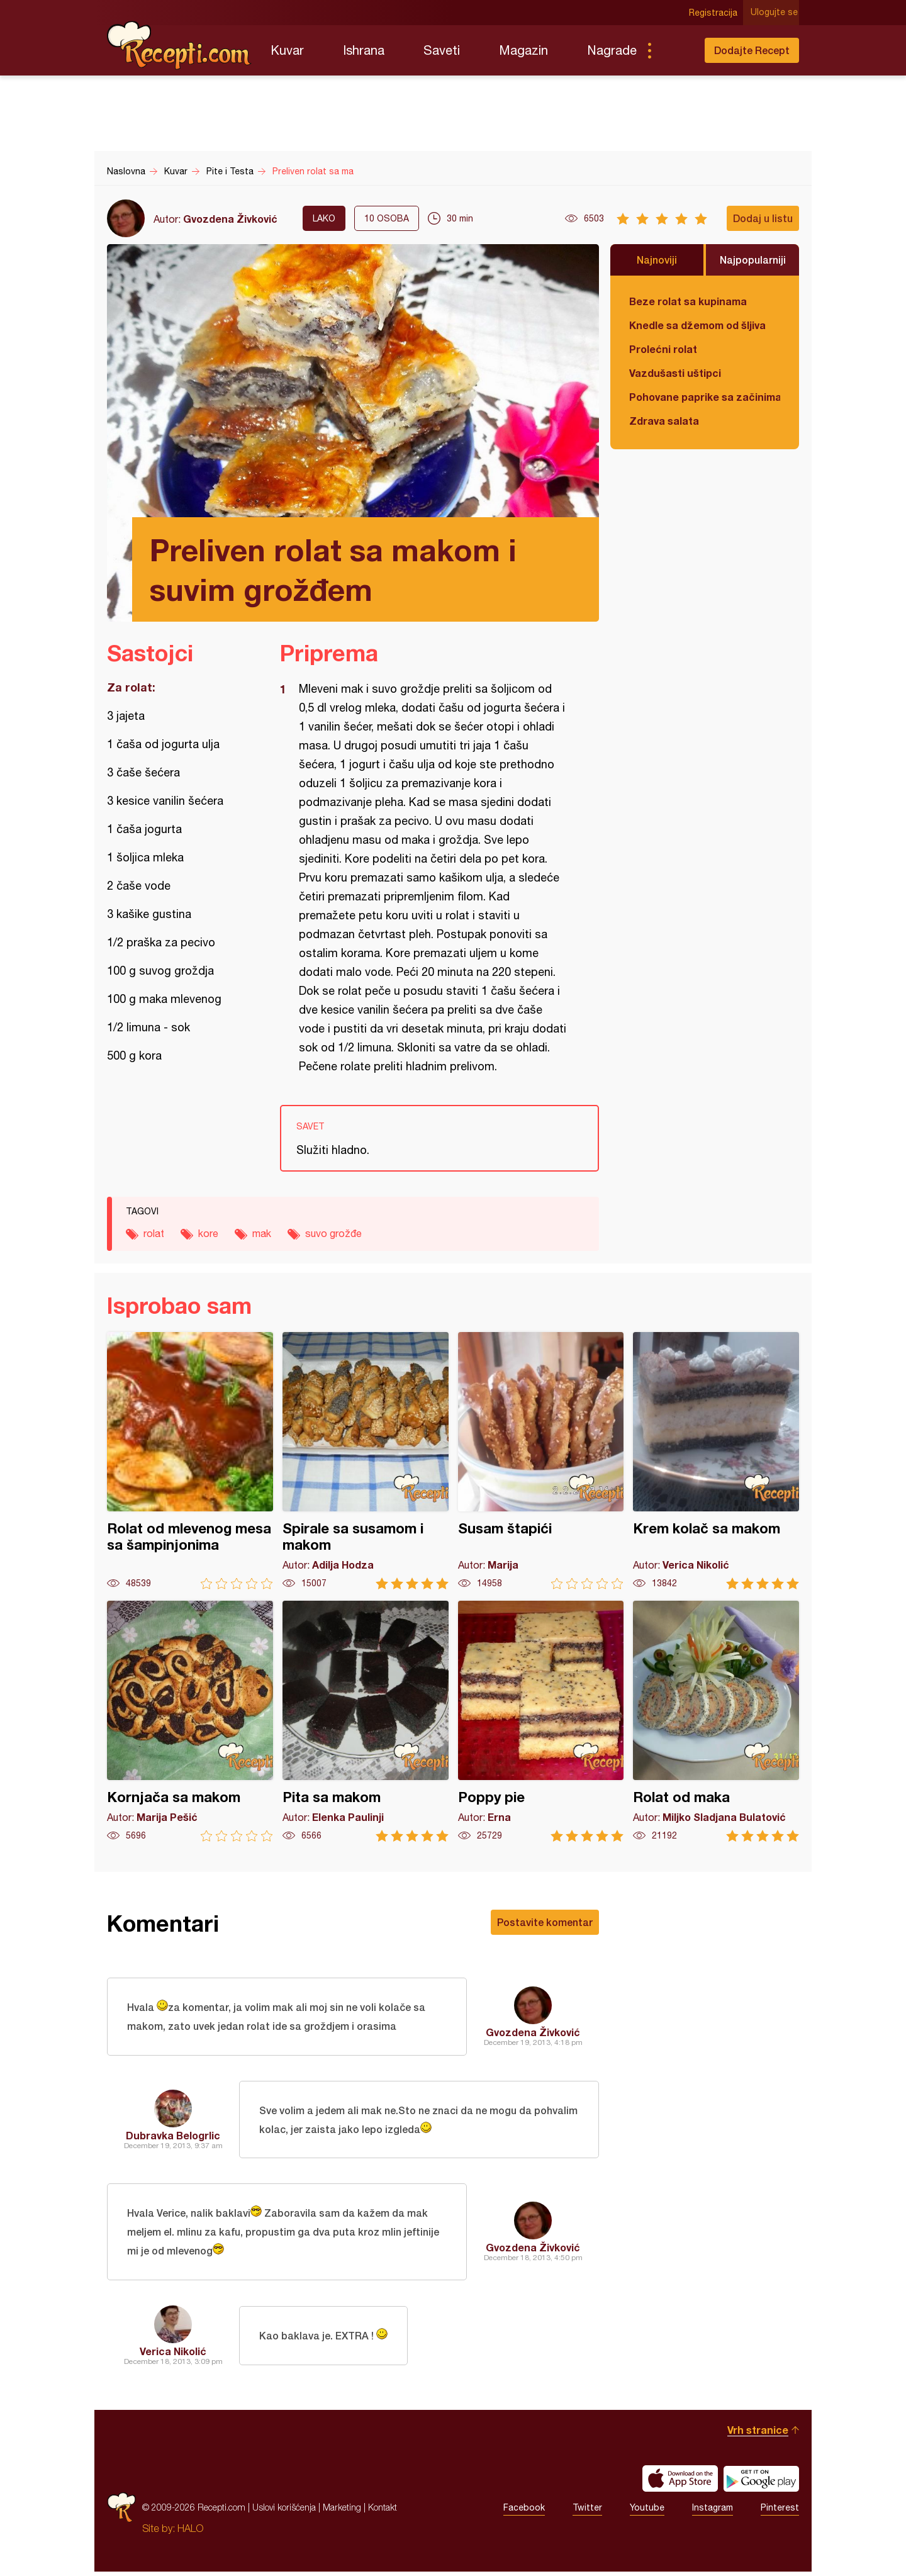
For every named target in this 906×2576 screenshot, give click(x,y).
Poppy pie (541, 1721)
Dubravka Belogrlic (173, 2137)
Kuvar (287, 50)
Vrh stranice (757, 2434)
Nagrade (612, 50)
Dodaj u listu (763, 218)
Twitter (587, 2512)
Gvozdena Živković (230, 219)
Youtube (647, 2512)
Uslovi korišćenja (284, 2511)
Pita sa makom (365, 1721)
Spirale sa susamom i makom (365, 1460)
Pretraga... (674, 50)
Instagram (712, 2512)
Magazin (523, 50)
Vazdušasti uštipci (675, 373)
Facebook (524, 2512)
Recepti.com (179, 45)
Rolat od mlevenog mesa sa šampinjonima (190, 1460)
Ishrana (363, 50)
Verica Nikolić (173, 2355)
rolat (153, 1233)
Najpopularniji (753, 260)
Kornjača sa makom (190, 1721)
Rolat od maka (716, 1721)
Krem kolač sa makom (716, 1460)
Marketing (342, 2511)
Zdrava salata (664, 421)
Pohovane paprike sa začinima (704, 397)
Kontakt (382, 2511)
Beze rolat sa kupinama (688, 301)
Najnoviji (657, 260)
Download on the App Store (680, 2483)
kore (208, 1233)
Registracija (714, 13)
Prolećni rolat (663, 349)
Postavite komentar (545, 1922)
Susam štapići (541, 1460)
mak (261, 1233)
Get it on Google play (761, 2483)
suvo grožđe (333, 1233)
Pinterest (780, 2512)
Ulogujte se (775, 13)
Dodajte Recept (752, 50)
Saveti (441, 50)
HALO (190, 2532)
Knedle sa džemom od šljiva (697, 325)
